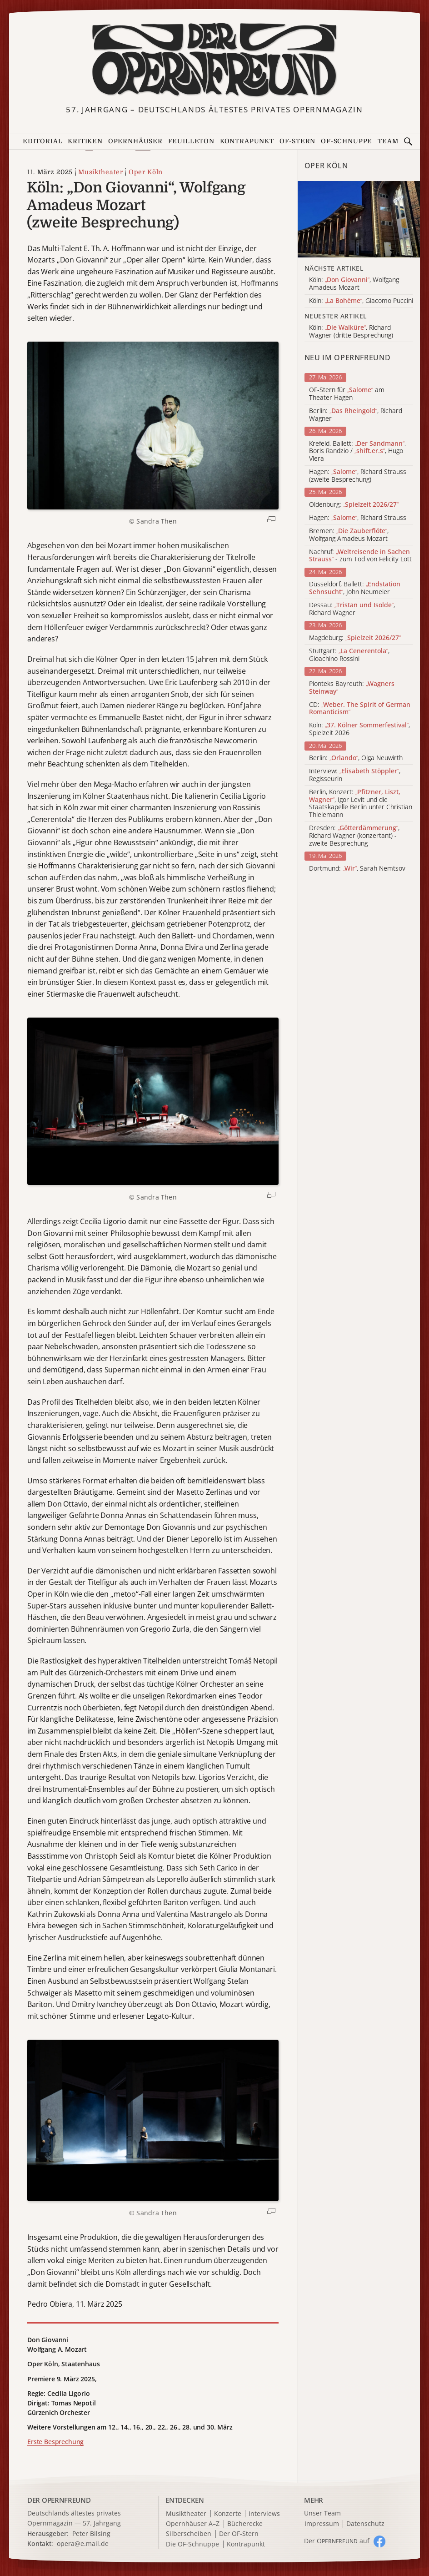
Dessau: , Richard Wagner (352, 609)
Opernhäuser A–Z (192, 2524)
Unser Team (322, 2513)
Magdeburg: (355, 638)
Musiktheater (100, 172)
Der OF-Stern (239, 2534)
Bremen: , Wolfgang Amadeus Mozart (349, 535)
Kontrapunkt (247, 141)
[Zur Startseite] (214, 59)
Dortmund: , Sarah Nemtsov (357, 868)
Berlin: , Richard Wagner (355, 415)
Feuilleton (191, 141)
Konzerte (227, 2514)
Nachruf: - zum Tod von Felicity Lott (360, 556)
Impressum (321, 2524)
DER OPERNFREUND (59, 2500)
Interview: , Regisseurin (354, 775)
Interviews (264, 2514)
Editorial (42, 141)
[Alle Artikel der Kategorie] (358, 219)
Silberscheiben (188, 2534)
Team (388, 141)
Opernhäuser (135, 141)
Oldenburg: (354, 505)
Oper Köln (146, 172)
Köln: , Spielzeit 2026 (359, 729)
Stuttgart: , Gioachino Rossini (349, 655)
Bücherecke (245, 2524)
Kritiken (85, 141)
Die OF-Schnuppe (192, 2544)
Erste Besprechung (55, 2441)
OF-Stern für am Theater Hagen (346, 394)
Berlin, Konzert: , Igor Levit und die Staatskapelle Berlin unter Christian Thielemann (360, 803)
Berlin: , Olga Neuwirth (356, 758)
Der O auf (336, 2540)
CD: (359, 708)
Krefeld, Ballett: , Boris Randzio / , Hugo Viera (357, 451)
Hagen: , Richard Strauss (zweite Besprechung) (357, 476)
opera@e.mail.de (83, 2543)
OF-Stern (297, 141)
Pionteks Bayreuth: (351, 688)
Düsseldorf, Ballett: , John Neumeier (354, 588)
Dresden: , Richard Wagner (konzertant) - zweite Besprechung (354, 835)
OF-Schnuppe (346, 141)
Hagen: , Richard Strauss (357, 518)
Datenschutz (365, 2524)
